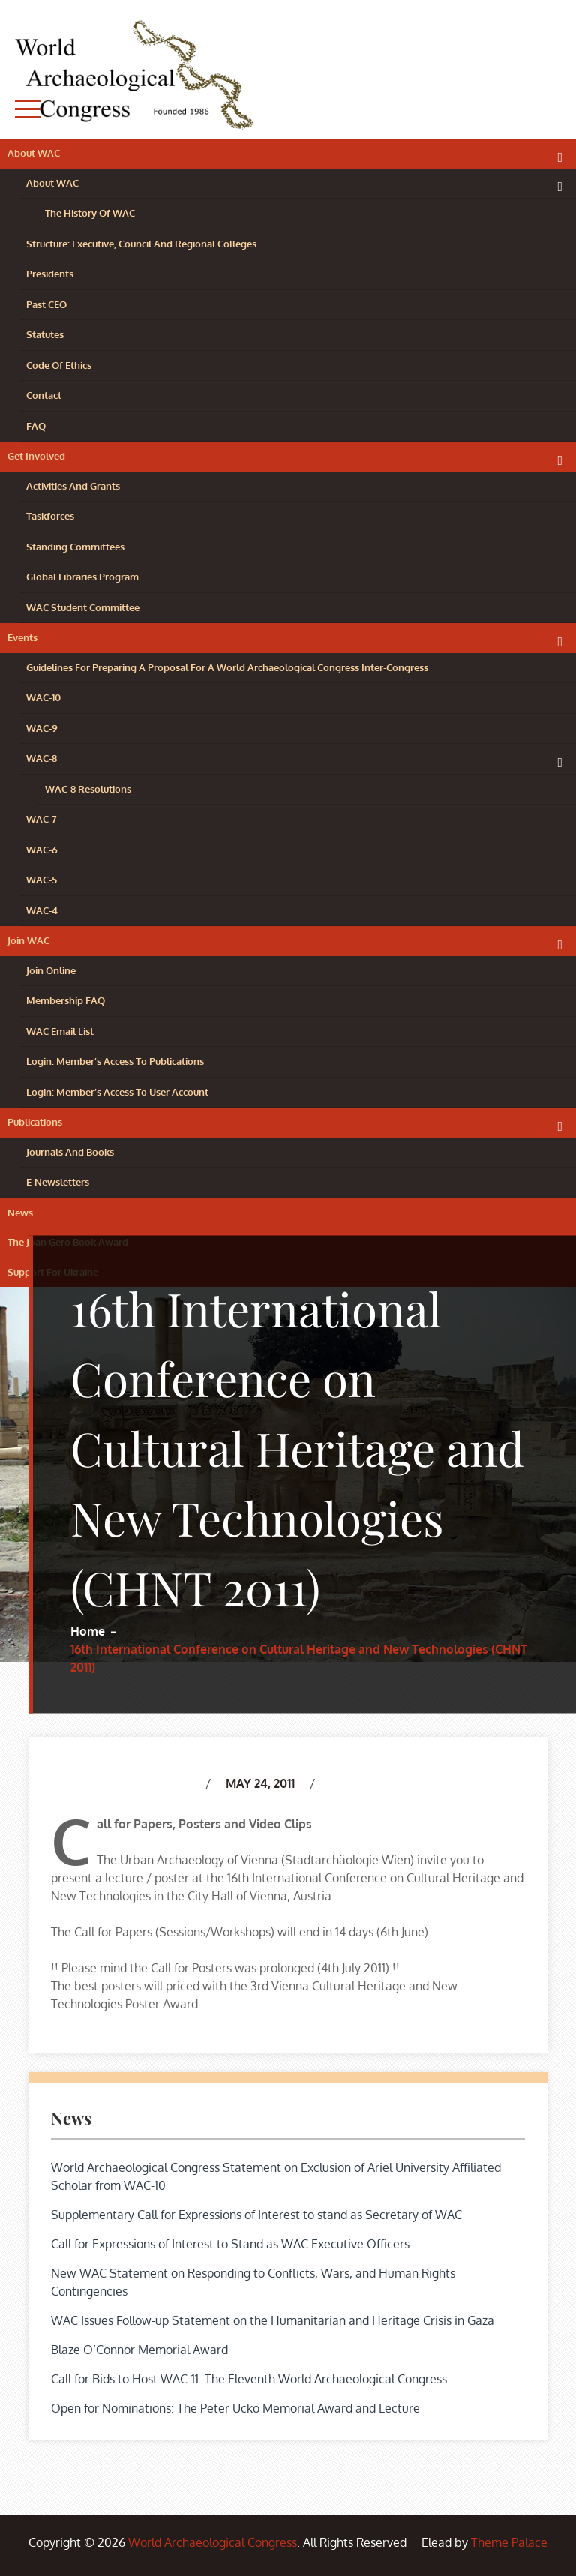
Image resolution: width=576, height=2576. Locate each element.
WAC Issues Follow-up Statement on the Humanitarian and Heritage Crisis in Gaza (272, 2320)
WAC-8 (41, 758)
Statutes (45, 334)
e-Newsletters (57, 1182)
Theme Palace (509, 2542)
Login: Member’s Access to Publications (115, 1061)
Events (23, 637)
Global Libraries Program (82, 577)
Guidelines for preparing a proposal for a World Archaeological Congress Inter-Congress (227, 667)
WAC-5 (41, 880)
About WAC (34, 153)
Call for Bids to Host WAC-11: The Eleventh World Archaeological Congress (249, 2378)
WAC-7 (41, 819)
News (20, 1213)
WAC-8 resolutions (88, 789)
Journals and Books (70, 1152)
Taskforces (50, 516)
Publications (35, 1122)
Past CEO (46, 304)
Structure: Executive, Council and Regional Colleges (141, 244)
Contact (44, 395)
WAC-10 (43, 697)
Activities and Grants (73, 486)
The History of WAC (90, 213)
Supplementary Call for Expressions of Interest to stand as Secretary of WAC (256, 2214)
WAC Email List (60, 1031)
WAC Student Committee (83, 607)
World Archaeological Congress (212, 2542)
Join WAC (29, 940)
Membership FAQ (65, 1000)
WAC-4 (42, 910)
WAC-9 (42, 728)
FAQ (36, 426)
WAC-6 (42, 850)
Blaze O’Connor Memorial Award (139, 2349)
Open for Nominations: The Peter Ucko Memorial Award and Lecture (235, 2408)
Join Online (51, 970)
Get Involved (36, 456)
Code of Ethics (59, 365)
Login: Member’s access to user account (117, 1092)
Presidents (50, 274)
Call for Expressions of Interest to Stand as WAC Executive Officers (230, 2243)
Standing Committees (75, 547)
